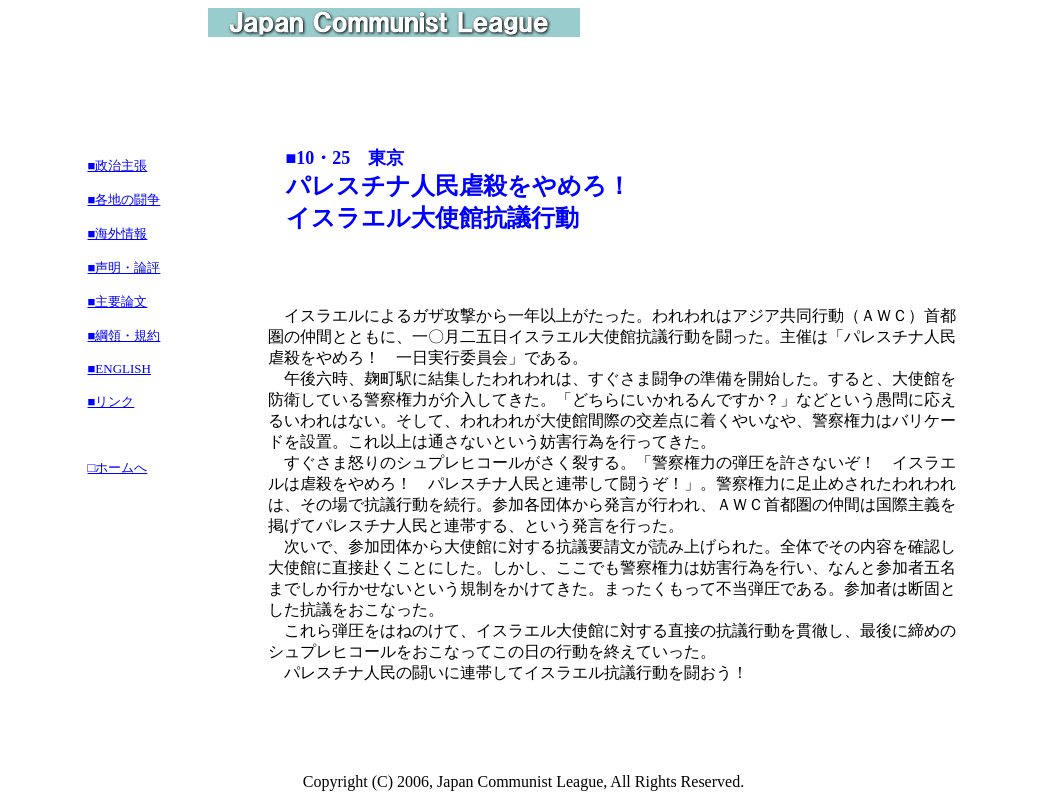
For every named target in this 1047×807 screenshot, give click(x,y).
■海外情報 (118, 233)
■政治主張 (118, 165)
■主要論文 (118, 301)
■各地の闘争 (124, 199)
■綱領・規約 (124, 335)
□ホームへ (118, 467)
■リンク (111, 401)
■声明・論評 (124, 267)
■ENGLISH (119, 368)
